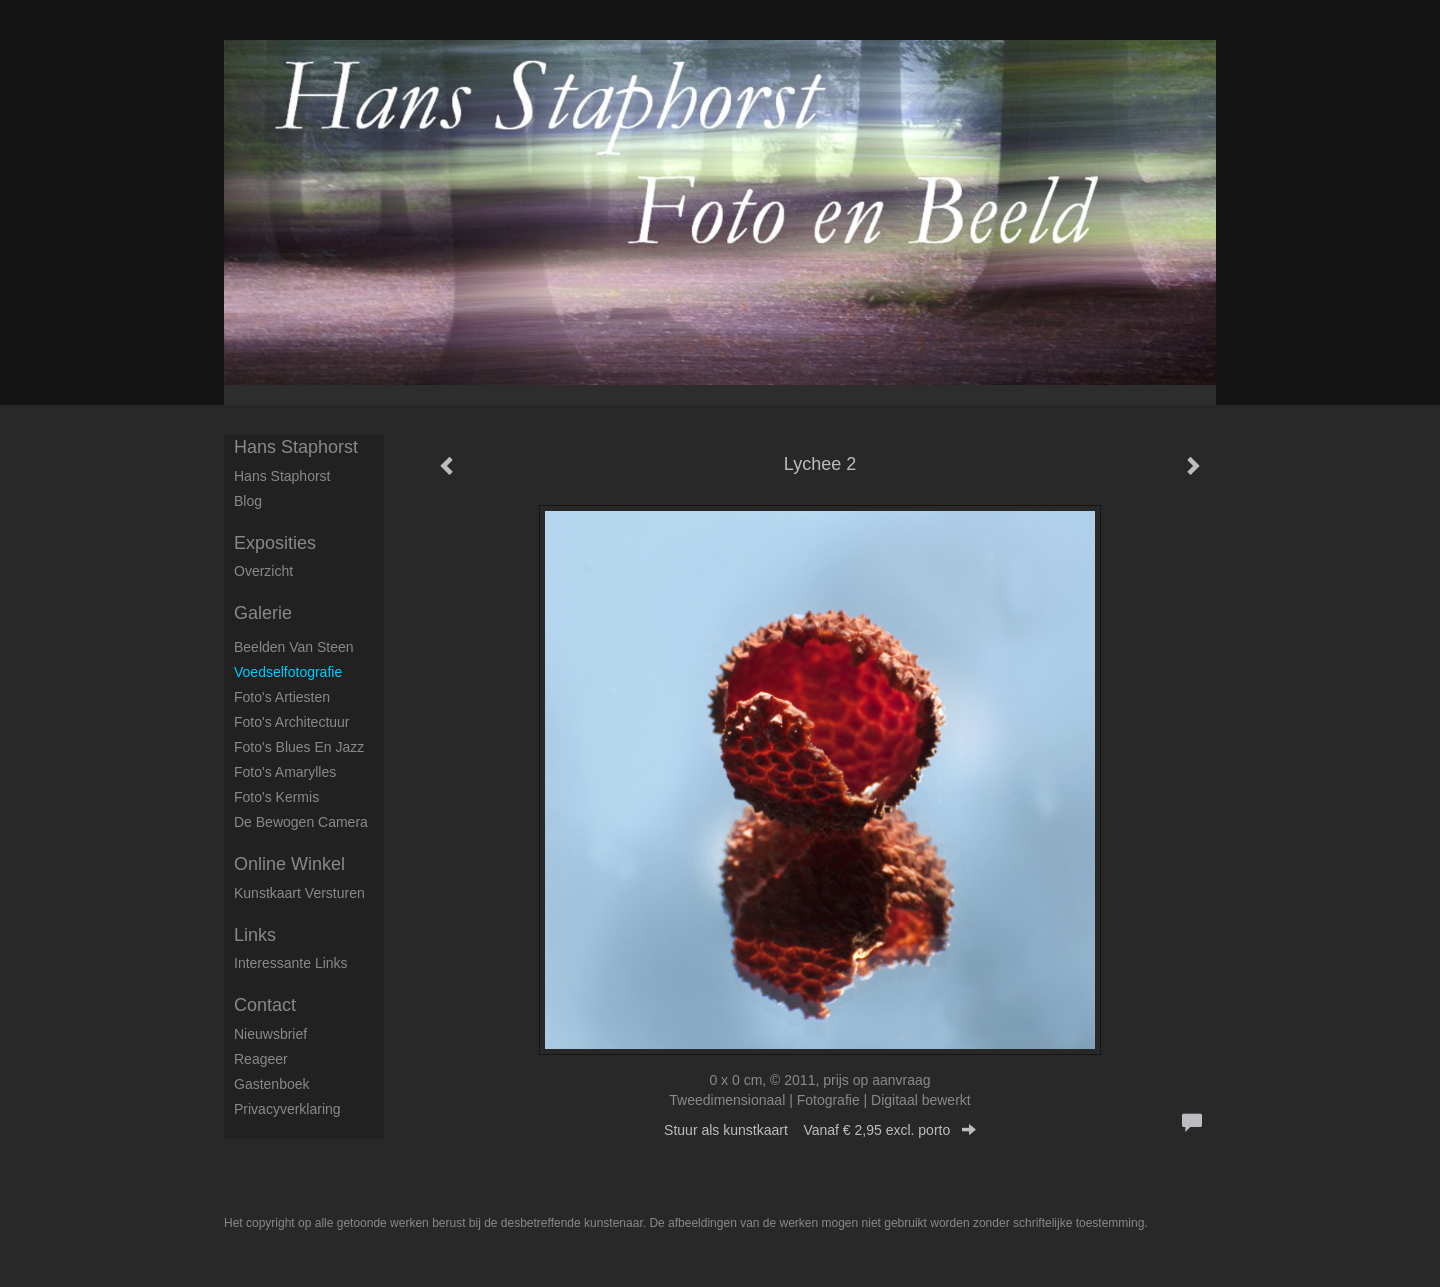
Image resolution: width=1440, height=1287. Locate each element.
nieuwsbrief (270, 1034)
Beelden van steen (294, 647)
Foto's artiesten (282, 697)
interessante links (291, 963)
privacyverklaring (287, 1109)
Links (255, 935)
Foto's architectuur (292, 722)
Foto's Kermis (276, 797)
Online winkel (289, 864)
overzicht (263, 571)
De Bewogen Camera (301, 822)
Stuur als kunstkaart (820, 1130)
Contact (265, 1005)
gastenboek (272, 1084)
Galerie (263, 613)
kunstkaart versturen (299, 893)
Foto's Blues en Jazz (299, 747)
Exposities (275, 543)
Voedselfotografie (288, 672)
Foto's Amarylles (285, 772)
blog (248, 501)
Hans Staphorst (296, 447)
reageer (261, 1059)
